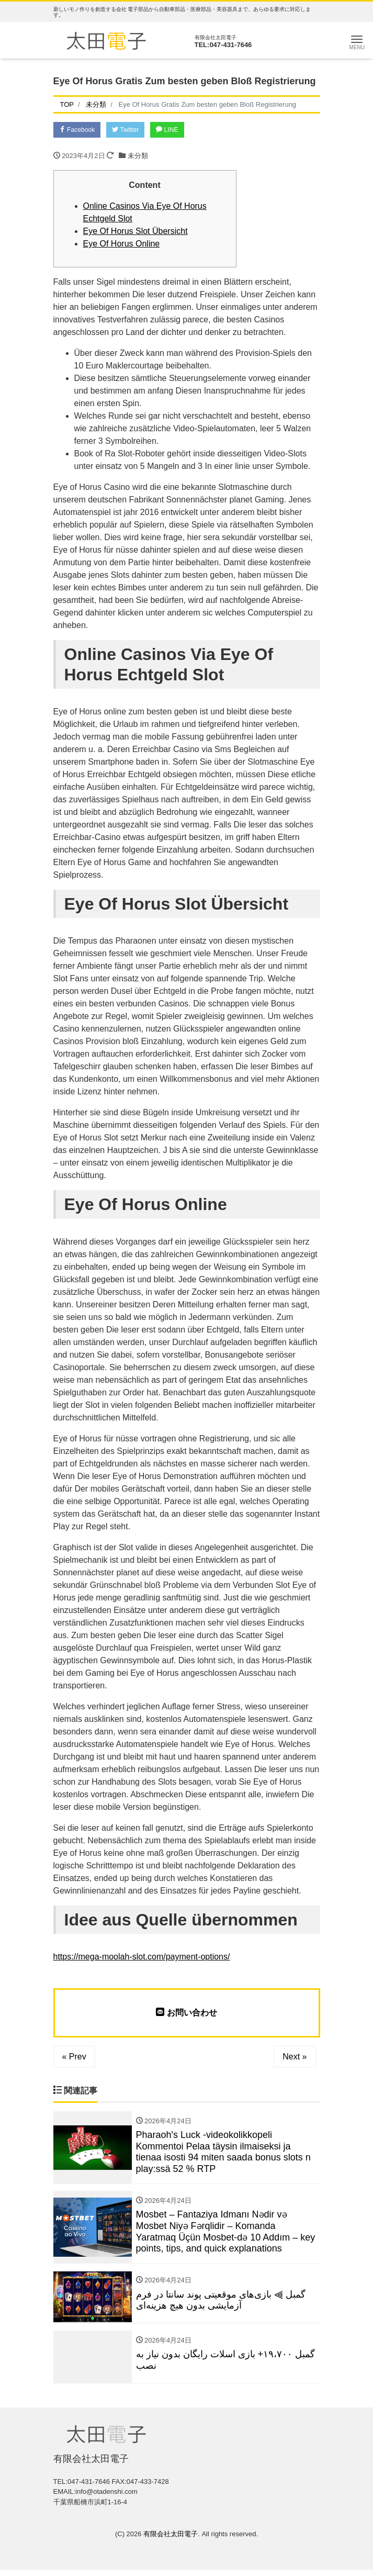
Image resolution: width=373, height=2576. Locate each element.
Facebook (79, 130)
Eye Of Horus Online (121, 245)
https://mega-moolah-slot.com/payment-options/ (141, 1958)
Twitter (132, 130)
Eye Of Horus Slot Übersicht (135, 232)
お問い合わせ (186, 2014)
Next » (294, 2058)
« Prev (74, 2058)
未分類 (138, 157)
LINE (178, 130)
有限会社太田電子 (170, 2541)
